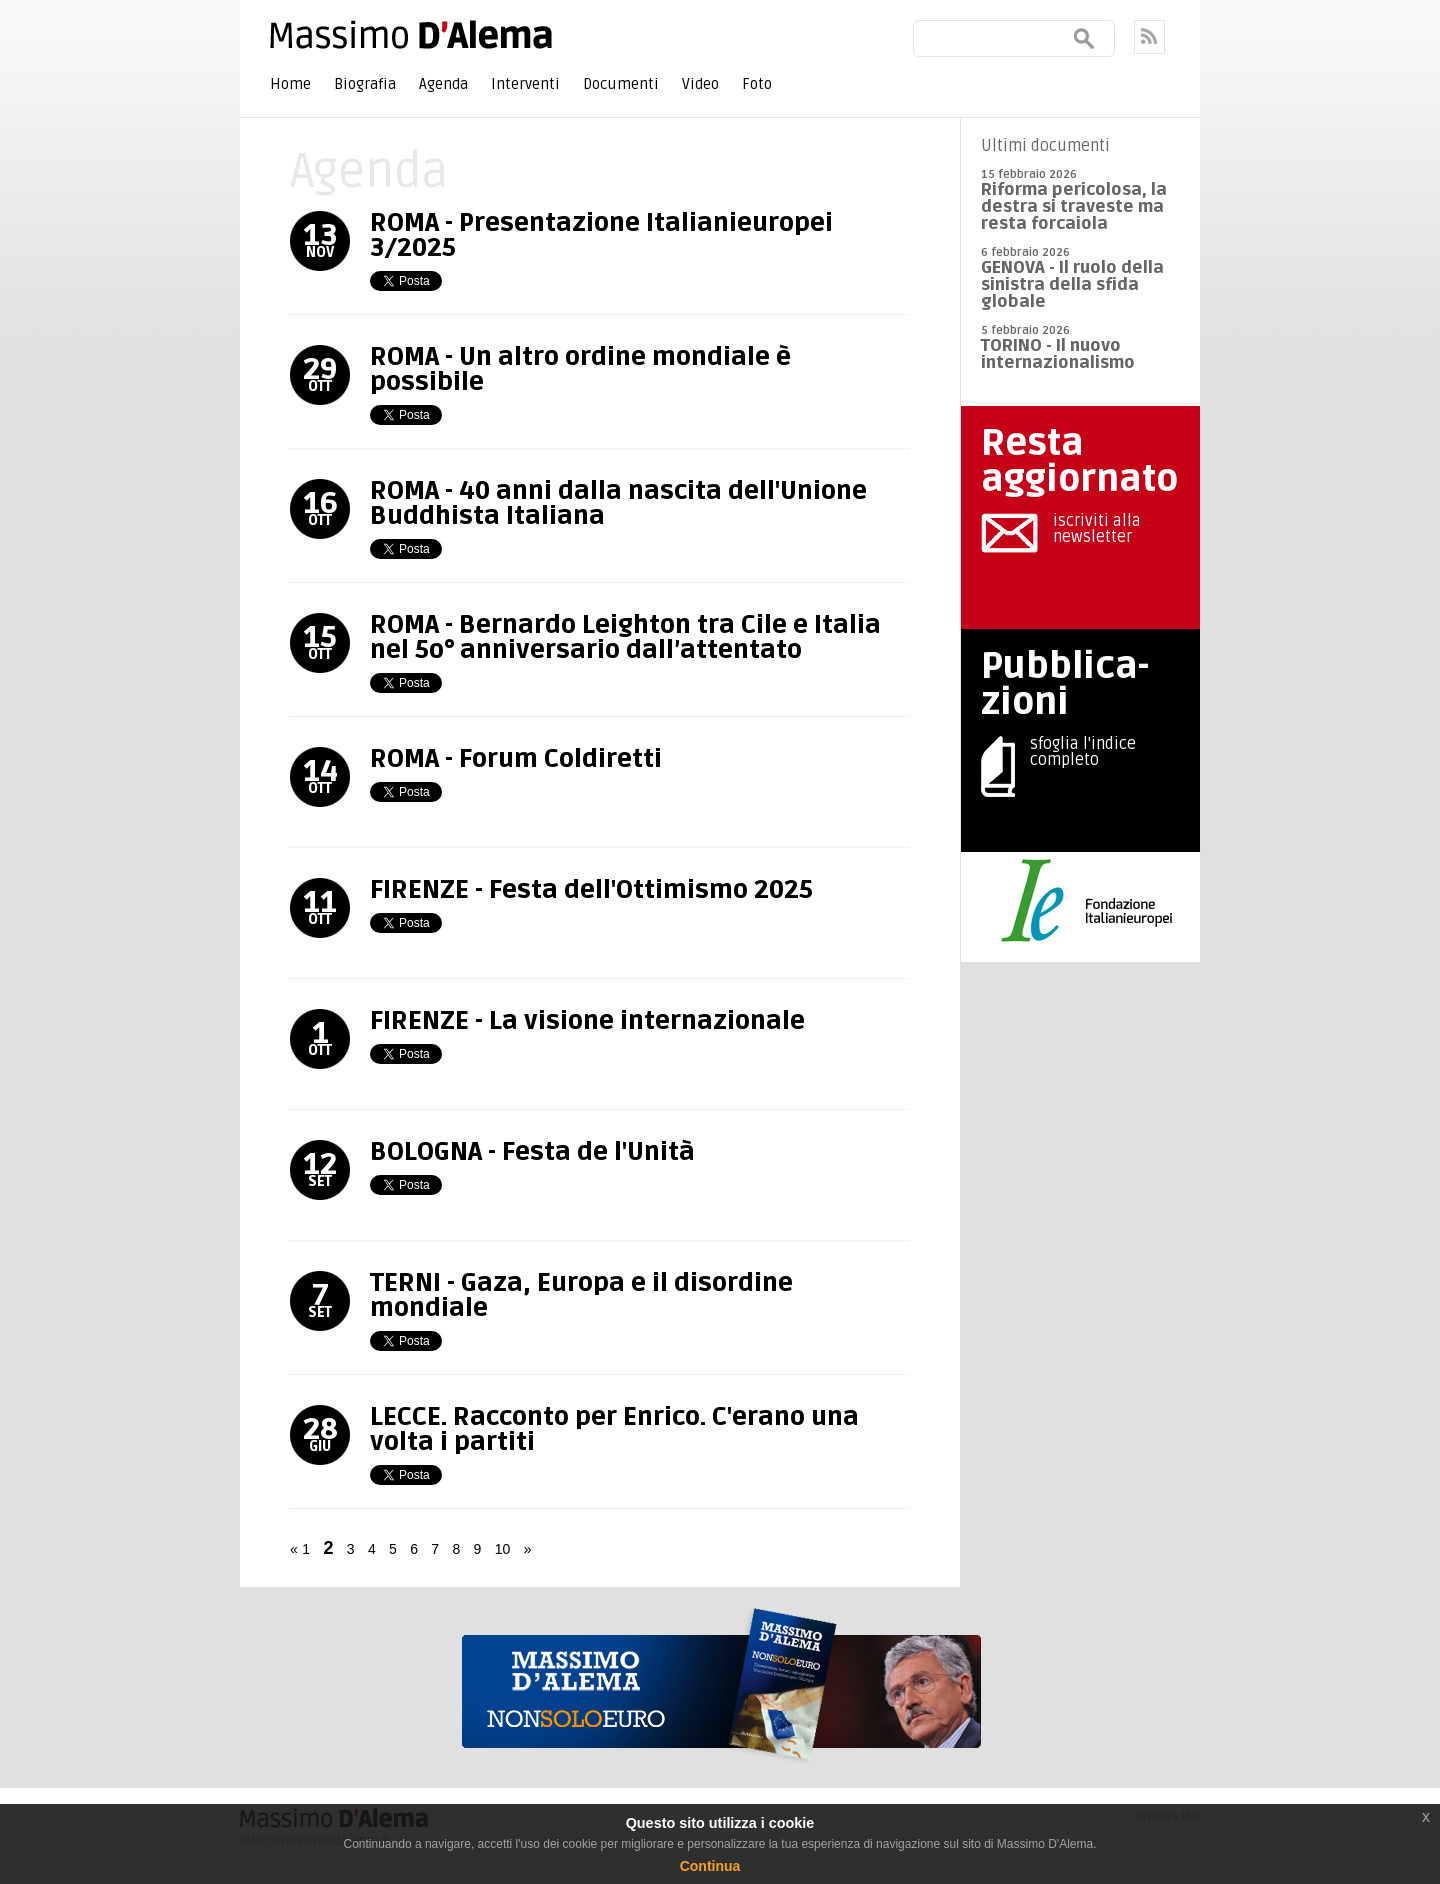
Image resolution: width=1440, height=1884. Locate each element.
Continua (710, 1866)
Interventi (525, 84)
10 (503, 1549)
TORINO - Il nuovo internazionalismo (1058, 354)
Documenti (621, 84)
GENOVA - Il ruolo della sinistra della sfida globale (1072, 284)
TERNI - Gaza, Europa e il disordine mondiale (581, 1295)
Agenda (443, 84)
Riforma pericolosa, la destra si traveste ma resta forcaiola (1074, 206)
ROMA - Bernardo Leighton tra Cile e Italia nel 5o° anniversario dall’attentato (625, 637)
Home (290, 84)
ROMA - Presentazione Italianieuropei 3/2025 (601, 235)
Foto (757, 84)
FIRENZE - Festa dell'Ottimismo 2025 (591, 890)
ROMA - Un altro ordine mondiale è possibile (580, 369)
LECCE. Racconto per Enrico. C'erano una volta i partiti (614, 1429)
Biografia (365, 84)
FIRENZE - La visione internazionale (587, 1021)
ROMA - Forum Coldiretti (516, 759)
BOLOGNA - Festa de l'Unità (532, 1152)
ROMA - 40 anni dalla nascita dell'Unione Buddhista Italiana (618, 503)
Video (700, 84)
